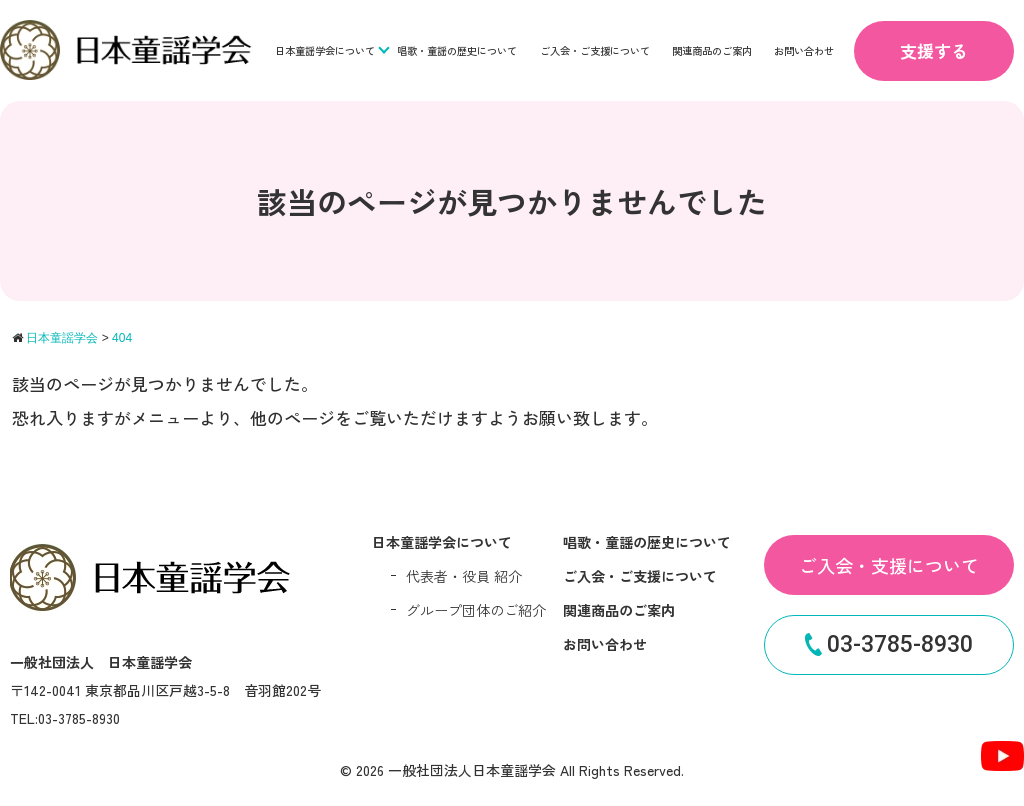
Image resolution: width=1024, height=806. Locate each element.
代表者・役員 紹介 (464, 576)
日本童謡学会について (325, 50)
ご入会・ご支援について (595, 50)
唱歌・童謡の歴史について (457, 50)
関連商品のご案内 (712, 50)
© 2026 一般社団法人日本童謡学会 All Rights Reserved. (512, 770)
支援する (934, 50)
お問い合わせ (804, 50)
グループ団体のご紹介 (476, 610)
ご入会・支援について (889, 565)
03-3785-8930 (889, 644)
